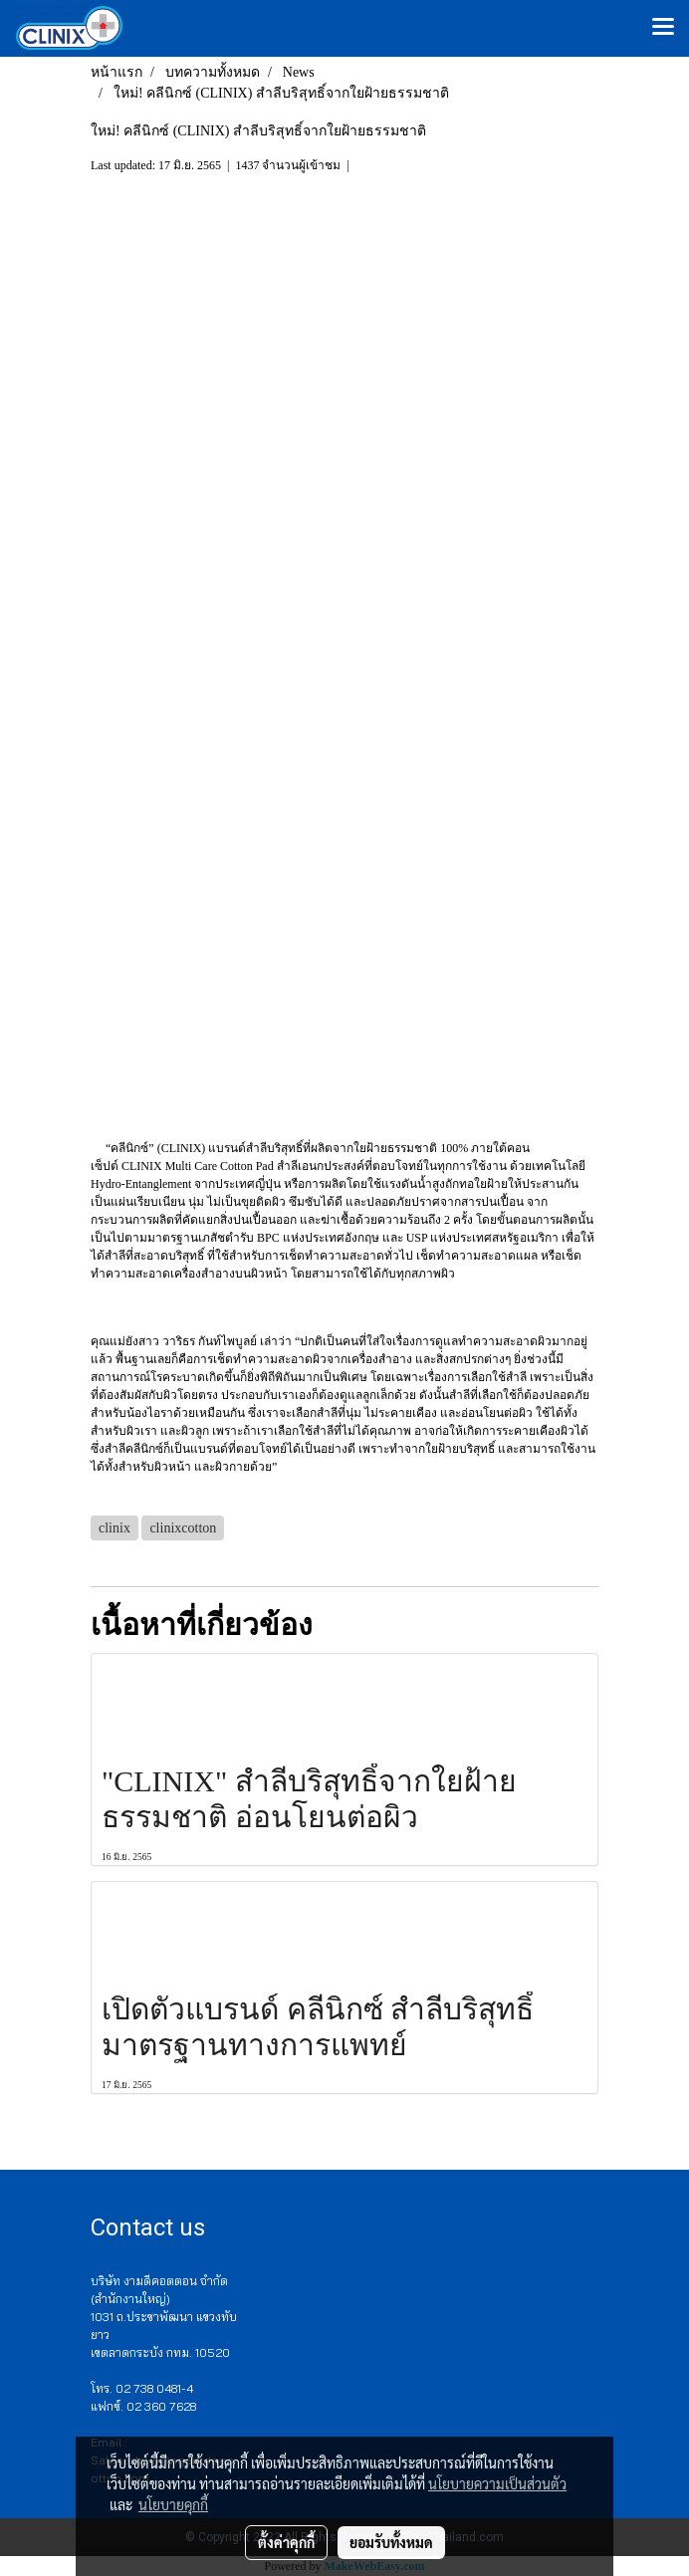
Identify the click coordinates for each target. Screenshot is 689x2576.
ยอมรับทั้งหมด (391, 2542)
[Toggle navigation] (663, 28)
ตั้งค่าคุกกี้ (286, 2542)
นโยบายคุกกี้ (173, 2504)
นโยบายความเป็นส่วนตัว (497, 2483)
